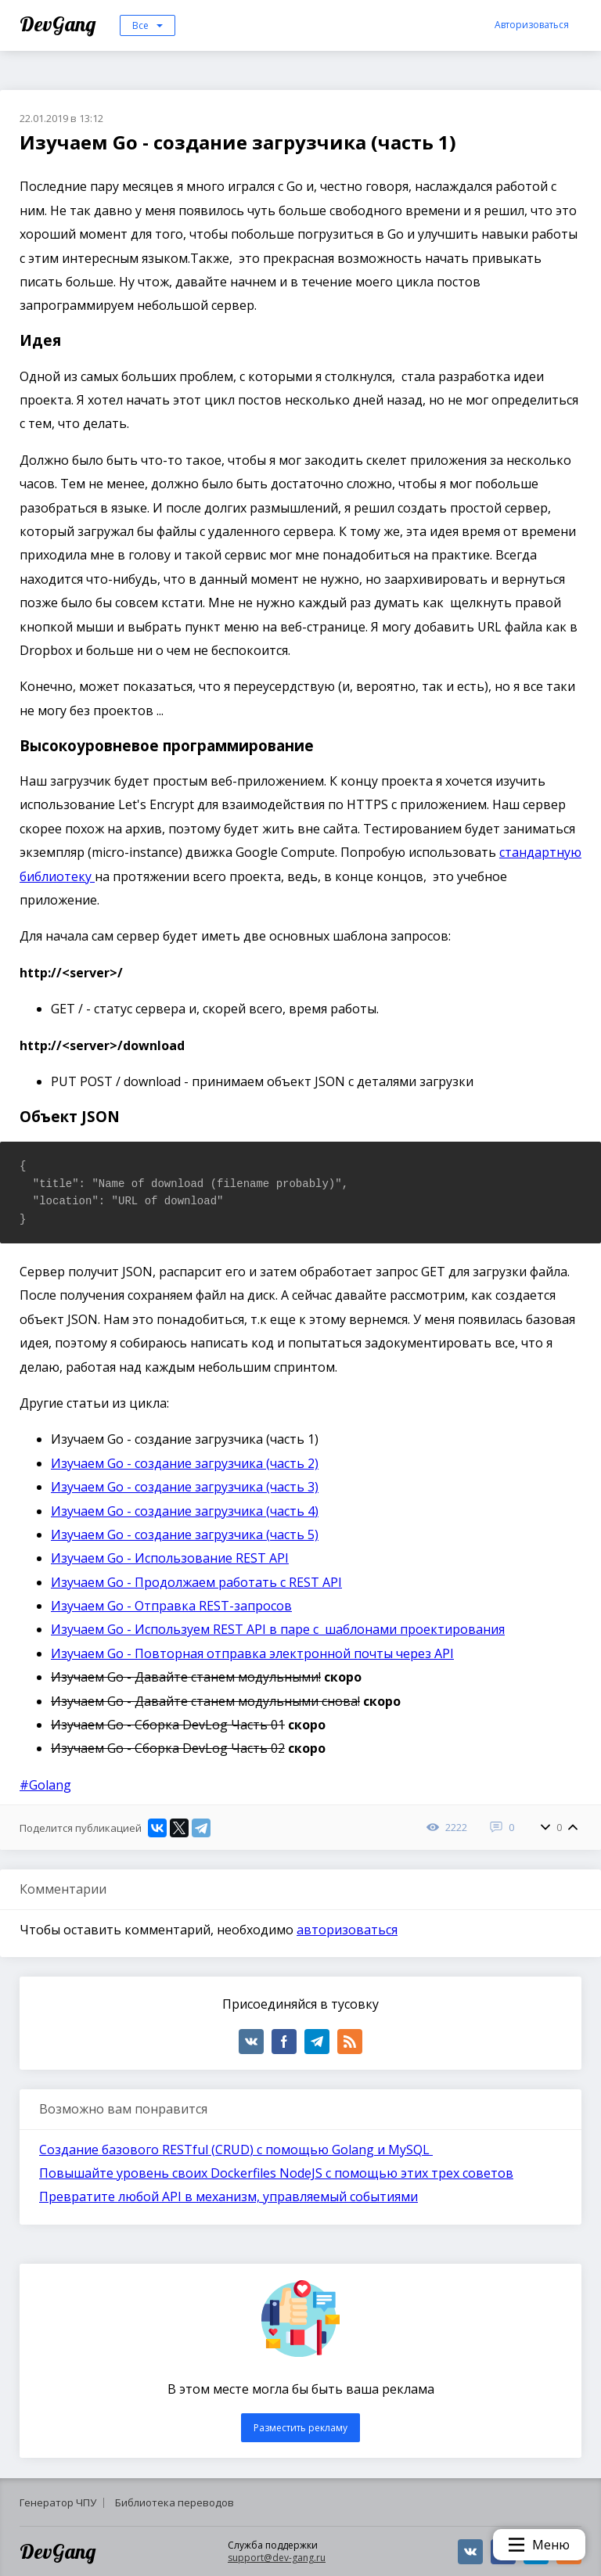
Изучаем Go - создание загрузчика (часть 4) (184, 1511)
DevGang (60, 24)
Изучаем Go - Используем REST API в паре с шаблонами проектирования (278, 1629)
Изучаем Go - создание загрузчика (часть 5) (184, 1534)
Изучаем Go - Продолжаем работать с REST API (196, 1582)
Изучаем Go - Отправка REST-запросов (171, 1605)
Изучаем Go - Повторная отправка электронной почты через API (252, 1653)
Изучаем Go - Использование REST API (170, 1558)
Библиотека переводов (174, 2502)
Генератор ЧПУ (58, 2502)
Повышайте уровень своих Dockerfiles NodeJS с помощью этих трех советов (276, 2173)
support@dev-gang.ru (277, 2557)
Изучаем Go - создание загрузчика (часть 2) (184, 1463)
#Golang (45, 1784)
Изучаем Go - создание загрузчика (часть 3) (184, 1486)
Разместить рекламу (300, 2427)
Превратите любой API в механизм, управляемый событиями (228, 2196)
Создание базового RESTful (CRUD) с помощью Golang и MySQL (236, 2149)
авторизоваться (347, 1929)
